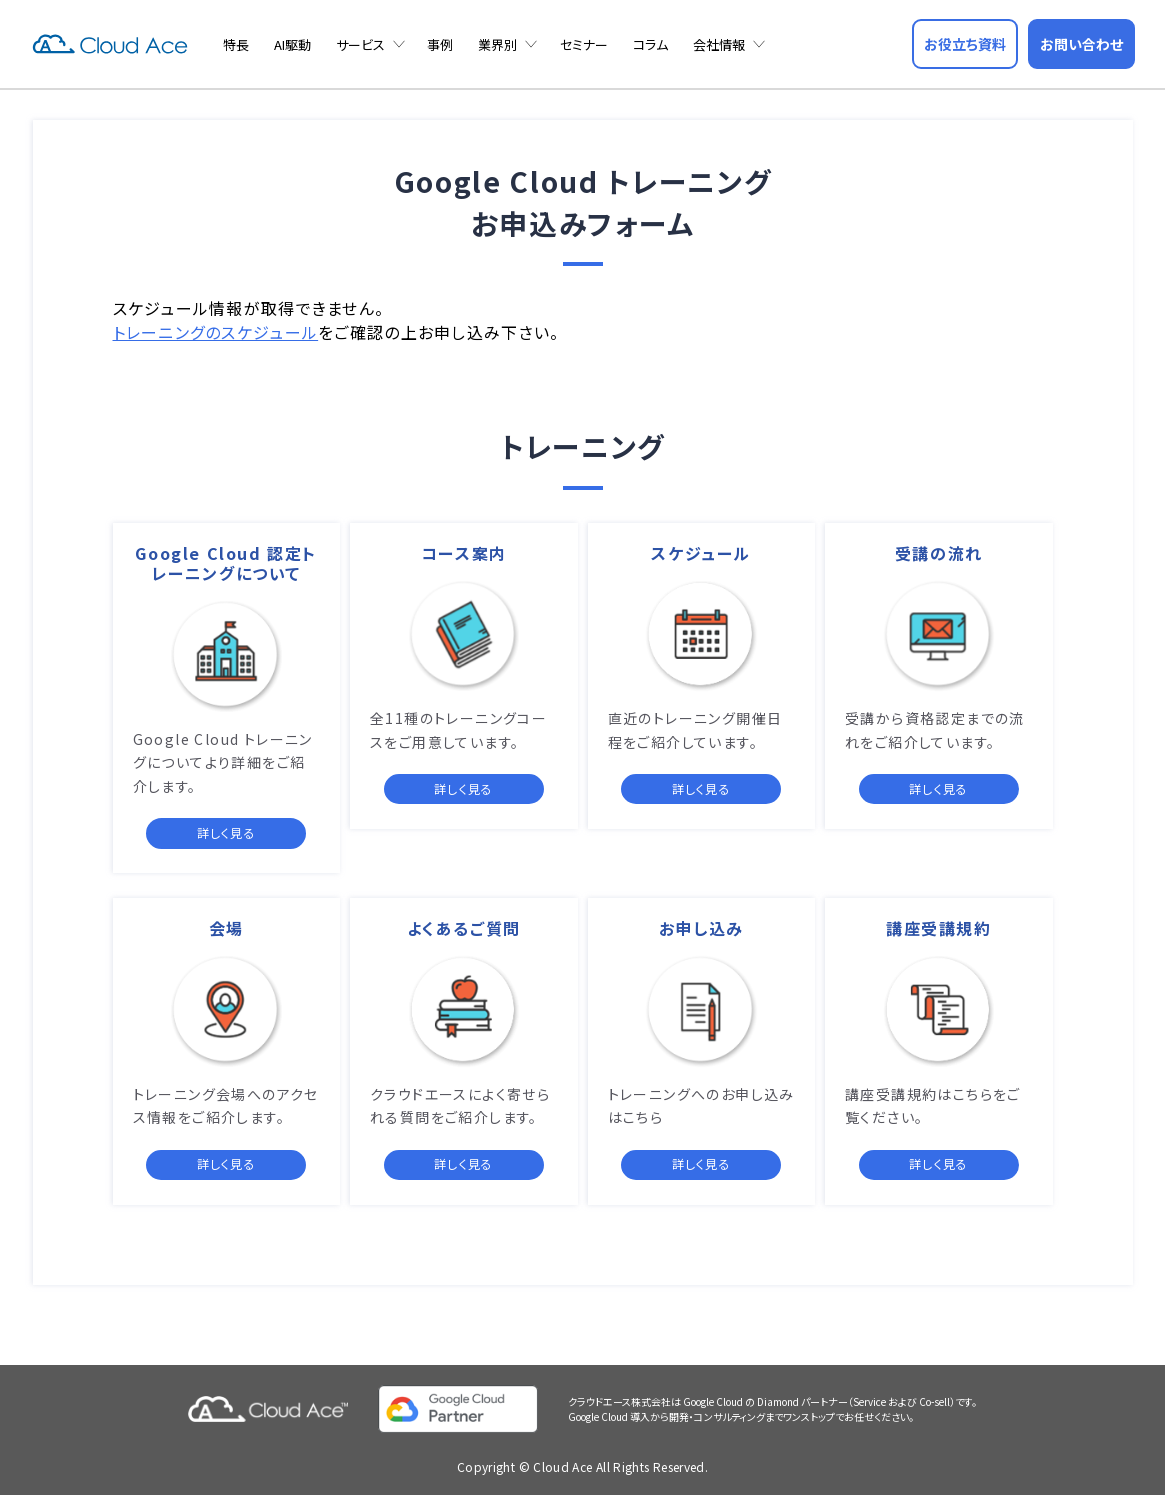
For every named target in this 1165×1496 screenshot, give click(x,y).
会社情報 (719, 44)
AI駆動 (292, 44)
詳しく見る (226, 832)
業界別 (497, 44)
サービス (360, 44)
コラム (650, 44)
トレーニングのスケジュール (216, 332)
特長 (236, 44)
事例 (440, 44)
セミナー (584, 44)
